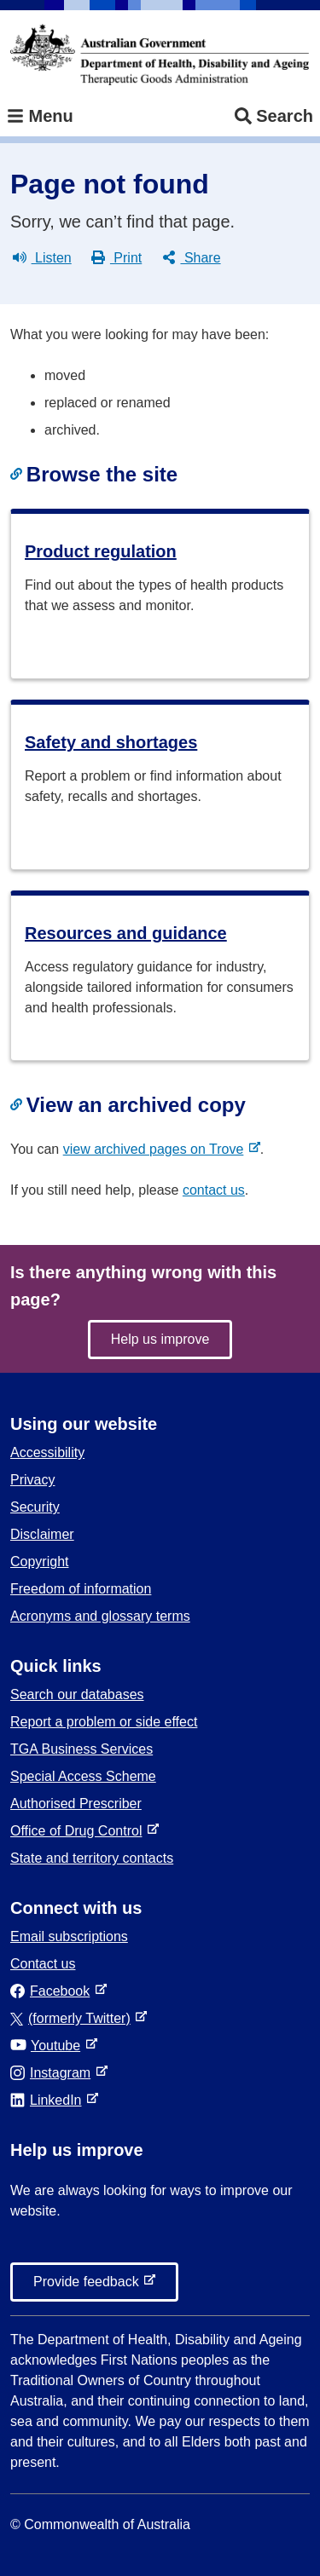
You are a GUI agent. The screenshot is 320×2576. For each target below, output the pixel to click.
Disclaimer (42, 1534)
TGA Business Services (81, 1749)
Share (191, 258)
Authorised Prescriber (76, 1803)
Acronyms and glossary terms (100, 1616)
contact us (214, 1190)
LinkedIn (49, 2100)
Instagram (53, 2073)
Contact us (42, 1963)
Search (274, 116)
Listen (42, 258)
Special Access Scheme (83, 1776)
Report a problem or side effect (103, 1721)
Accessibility (47, 1452)
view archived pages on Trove (157, 1149)
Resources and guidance (126, 933)
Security (35, 1507)
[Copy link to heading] (18, 474)
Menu (40, 116)
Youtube (48, 2045)
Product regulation (101, 551)
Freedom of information (80, 1589)
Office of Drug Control (79, 1831)
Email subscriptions (69, 1936)
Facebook (53, 1991)
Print (116, 258)
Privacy (32, 1479)
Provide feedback (89, 2286)
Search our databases (77, 1694)
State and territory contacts (91, 1858)
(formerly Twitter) (73, 2018)
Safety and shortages (111, 742)
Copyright (39, 1561)
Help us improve (160, 1339)
